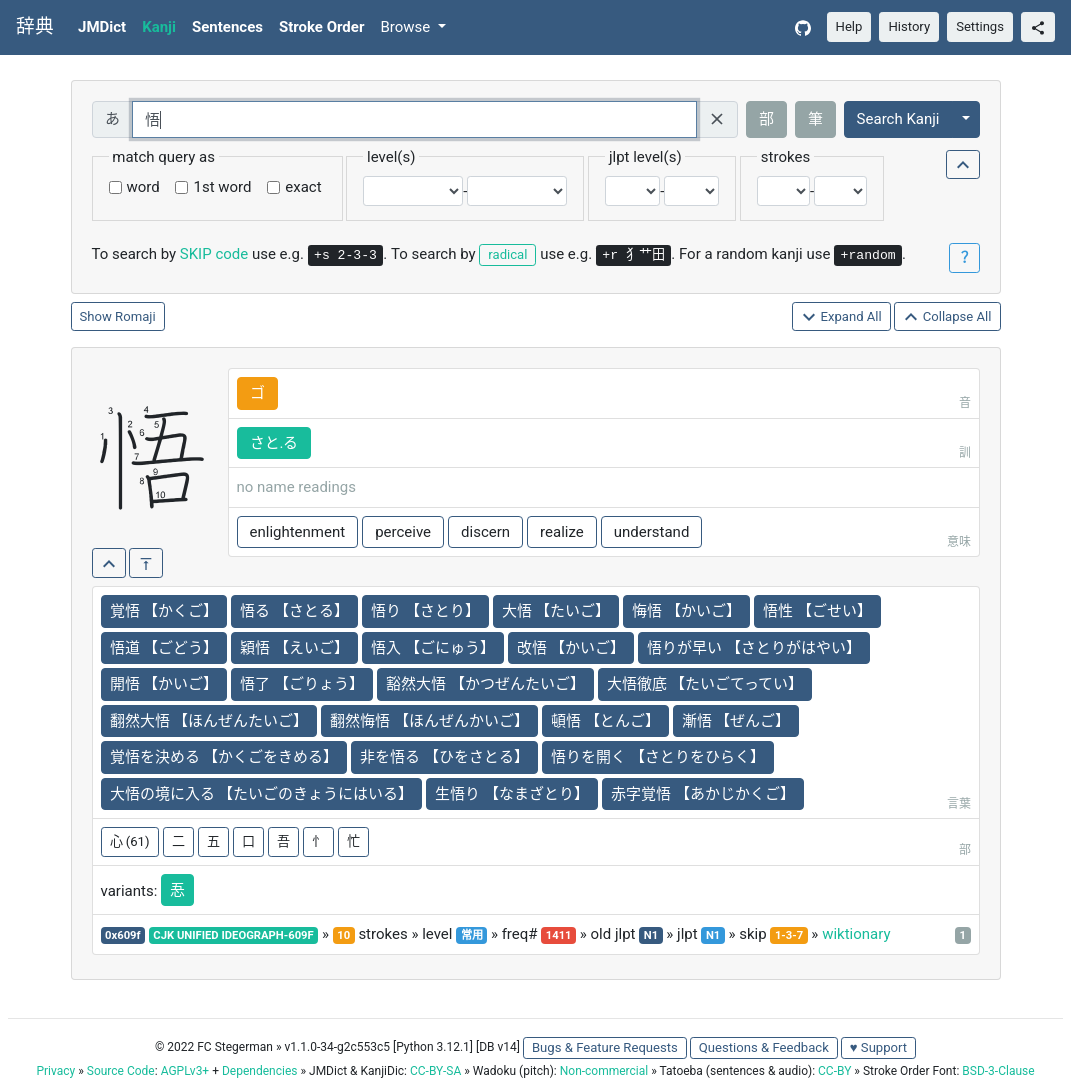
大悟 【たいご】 (556, 611)
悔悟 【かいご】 (686, 611)
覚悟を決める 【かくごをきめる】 (224, 757)
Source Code (121, 1071)
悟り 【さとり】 (425, 611)
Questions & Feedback (764, 1047)
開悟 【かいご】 (164, 684)
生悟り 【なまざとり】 (512, 794)
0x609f (123, 935)
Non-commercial (604, 1071)
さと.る (274, 443)
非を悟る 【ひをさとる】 (444, 757)
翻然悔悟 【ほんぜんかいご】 (429, 721)
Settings (980, 26)
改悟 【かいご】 (571, 648)
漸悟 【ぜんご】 (736, 721)
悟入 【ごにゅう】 (433, 648)
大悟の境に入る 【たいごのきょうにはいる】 (262, 794)
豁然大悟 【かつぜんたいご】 (485, 684)
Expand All (841, 317)
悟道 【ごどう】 (164, 648)
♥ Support (878, 1047)
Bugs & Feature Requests (605, 1047)
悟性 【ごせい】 (817, 611)
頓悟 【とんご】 (605, 721)
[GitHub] (803, 27)
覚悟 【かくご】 (164, 611)
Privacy (55, 1071)
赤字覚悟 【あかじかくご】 (703, 794)
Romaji (135, 316)
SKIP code (214, 254)
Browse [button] (407, 27)
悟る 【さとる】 (294, 611)
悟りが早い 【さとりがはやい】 (754, 648)
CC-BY (834, 1071)
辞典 (35, 27)
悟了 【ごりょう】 (302, 684)
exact (303, 187)
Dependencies (259, 1071)
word (143, 187)
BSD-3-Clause (998, 1071)
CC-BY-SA (435, 1071)
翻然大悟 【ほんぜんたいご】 (209, 721)
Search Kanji (898, 119)
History (909, 26)
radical (507, 254)
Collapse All (947, 317)
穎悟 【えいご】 (294, 648)
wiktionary (856, 934)
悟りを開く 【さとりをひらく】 (658, 757)
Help (849, 26)
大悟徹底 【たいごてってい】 (705, 684)
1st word (222, 187)
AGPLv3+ (185, 1071)
